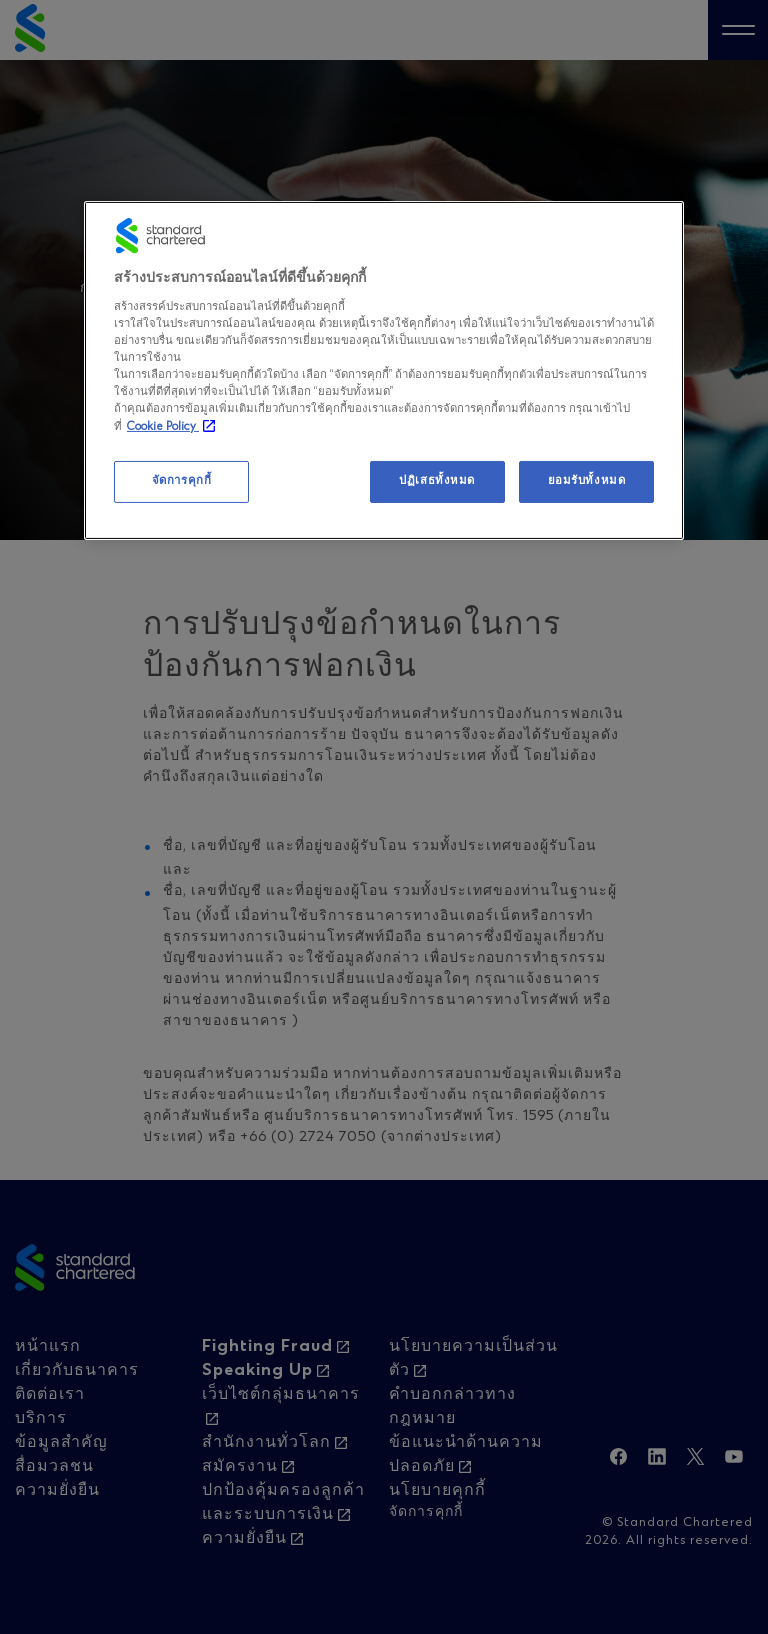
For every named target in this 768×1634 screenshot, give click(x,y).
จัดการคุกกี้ (182, 481)
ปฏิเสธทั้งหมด (437, 481)
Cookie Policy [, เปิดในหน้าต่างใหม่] (163, 427)
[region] (384, 370)
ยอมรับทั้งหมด (587, 481)
